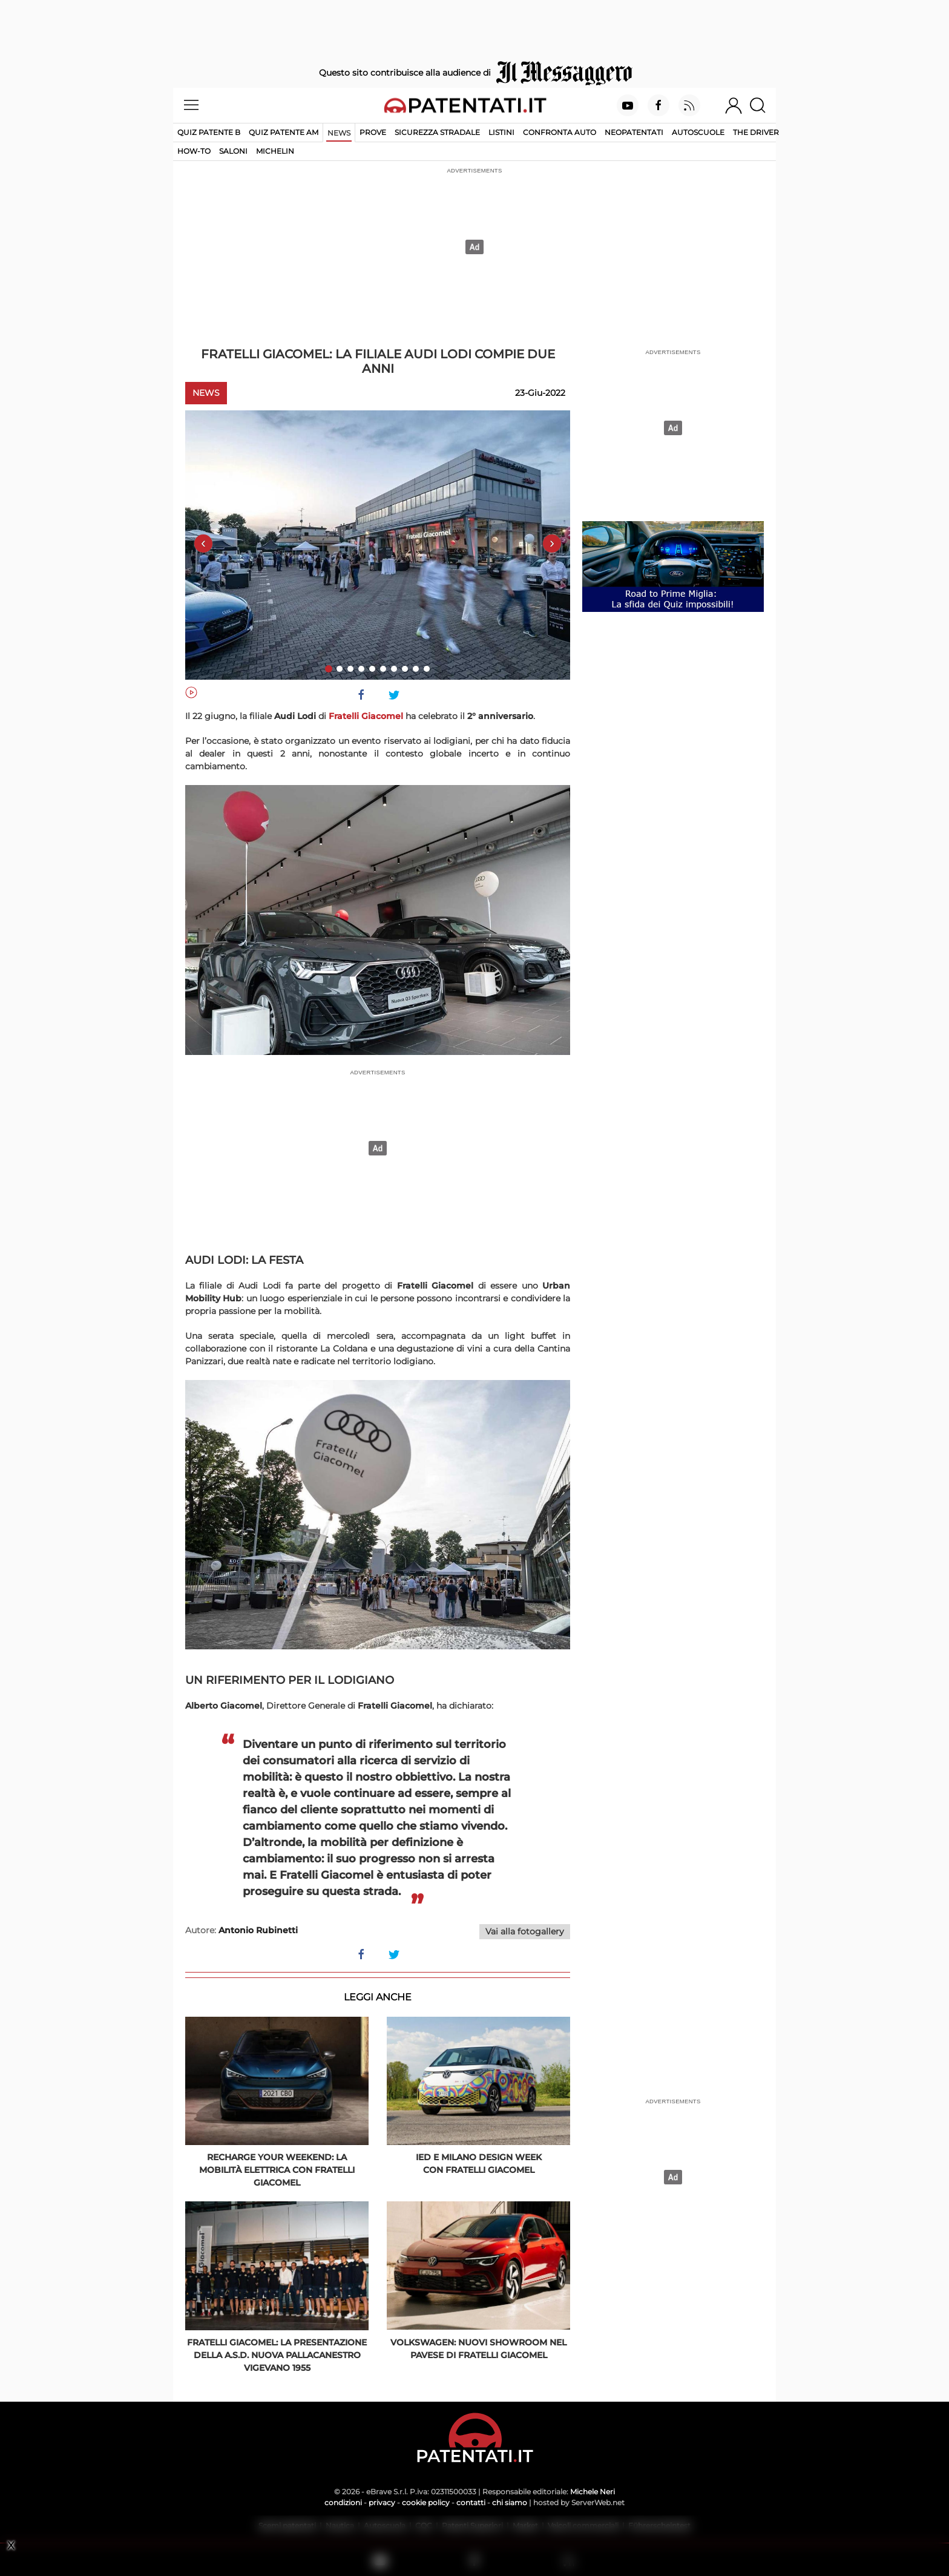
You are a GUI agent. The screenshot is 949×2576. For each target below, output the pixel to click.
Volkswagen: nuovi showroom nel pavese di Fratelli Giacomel (478, 2349)
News (338, 132)
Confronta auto (559, 132)
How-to (194, 151)
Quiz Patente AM (283, 132)
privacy (382, 2502)
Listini (501, 132)
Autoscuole (698, 132)
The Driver (756, 132)
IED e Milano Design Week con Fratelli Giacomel (479, 2163)
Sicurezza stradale (437, 132)
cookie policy (426, 2502)
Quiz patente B (208, 132)
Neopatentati (634, 132)
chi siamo (509, 2502)
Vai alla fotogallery (524, 1931)
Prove (373, 132)
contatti (470, 2502)
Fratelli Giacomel (366, 716)
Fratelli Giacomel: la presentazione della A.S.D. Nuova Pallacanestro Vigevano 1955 (277, 2355)
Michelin (275, 151)
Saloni (233, 151)
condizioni (343, 2502)
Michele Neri (592, 2491)
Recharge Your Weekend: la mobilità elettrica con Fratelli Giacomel (277, 2170)
